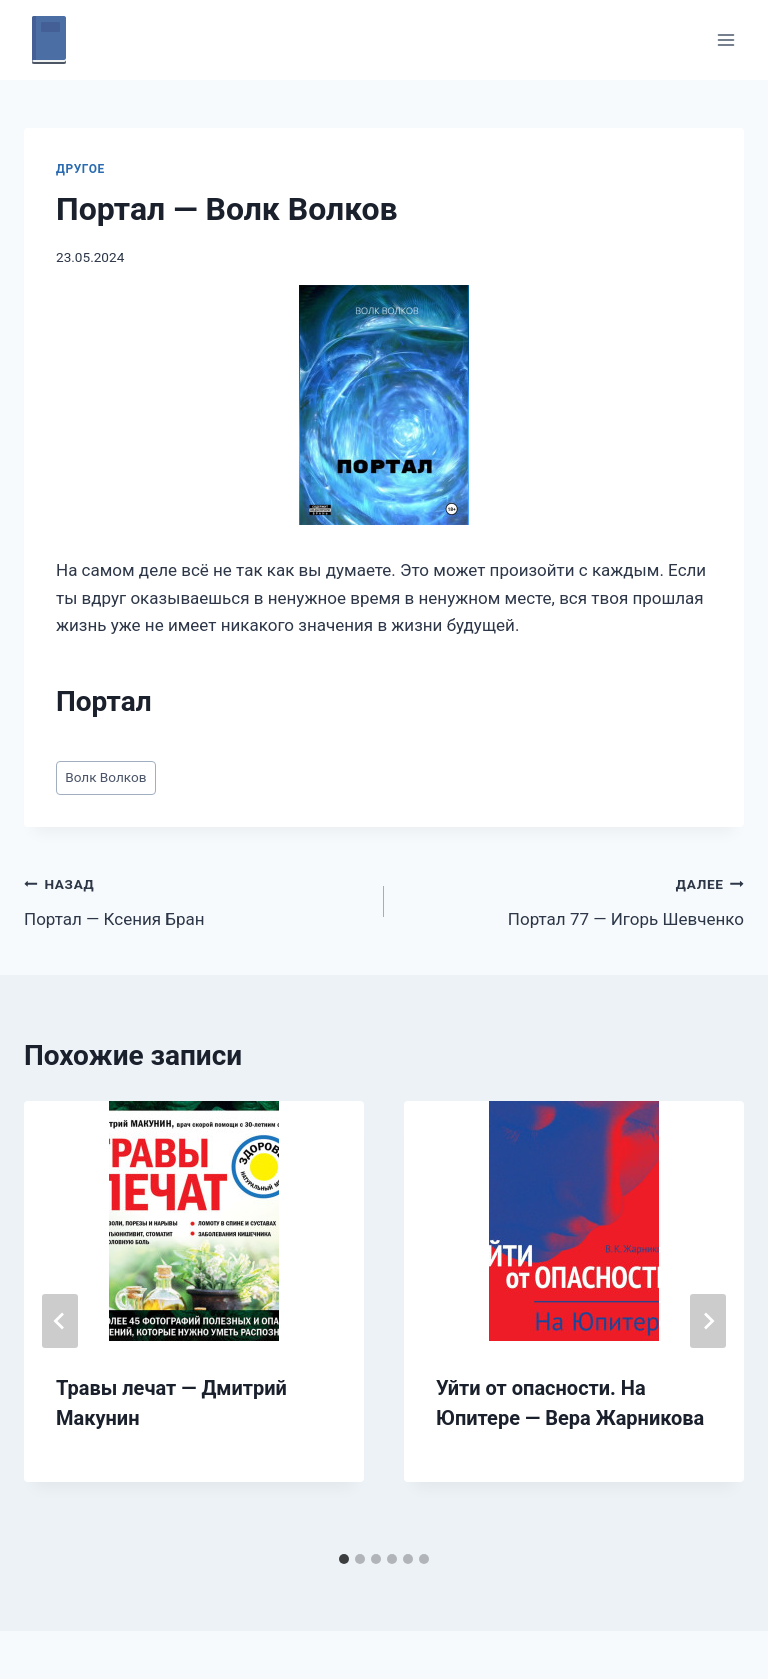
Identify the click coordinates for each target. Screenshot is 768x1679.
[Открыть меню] (725, 39)
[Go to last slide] (60, 1321)
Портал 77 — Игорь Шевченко (572, 899)
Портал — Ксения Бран (195, 899)
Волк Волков (105, 777)
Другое (80, 169)
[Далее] (708, 1321)
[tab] (344, 1559)
